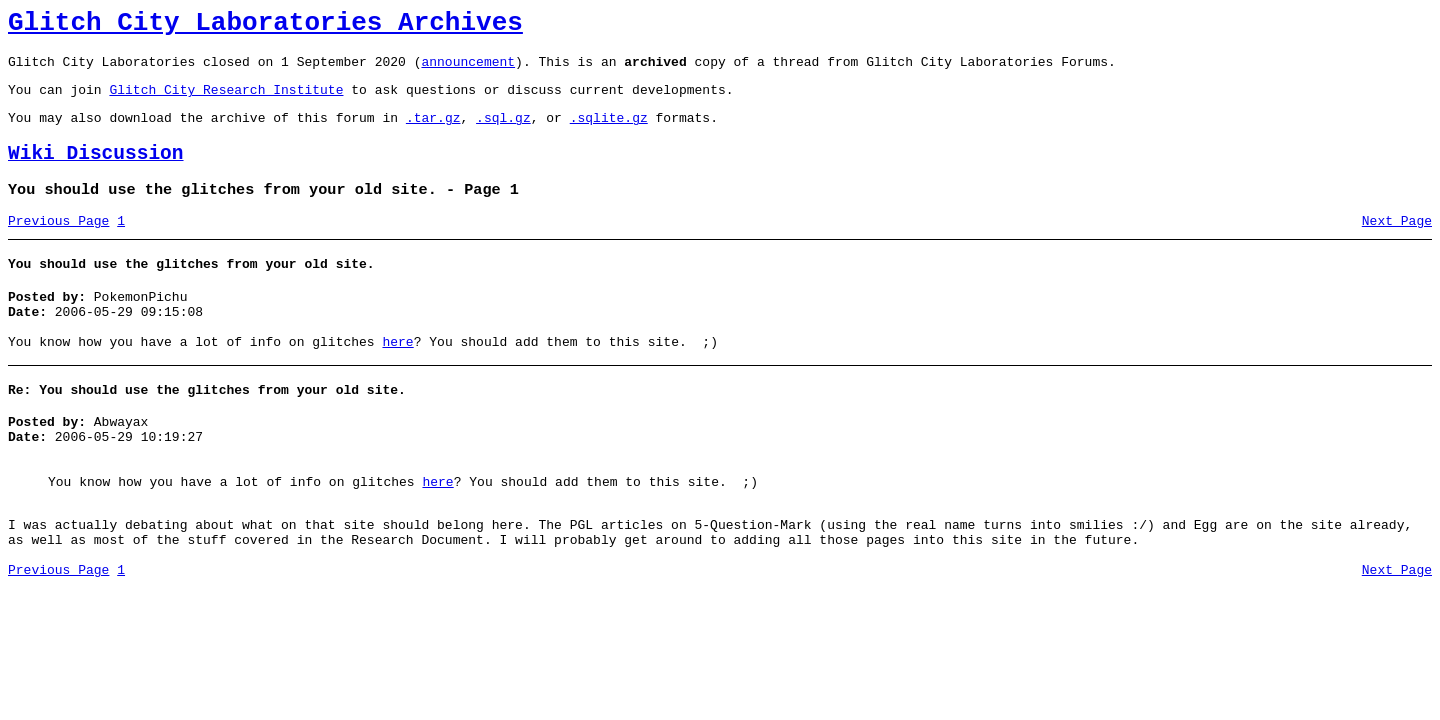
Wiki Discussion (96, 171)
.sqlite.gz (609, 132)
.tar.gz (433, 132)
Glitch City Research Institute (226, 101)
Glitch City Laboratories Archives (265, 26)
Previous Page (58, 245)
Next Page (1397, 245)
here (397, 378)
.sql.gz (503, 132)
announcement (468, 70)
